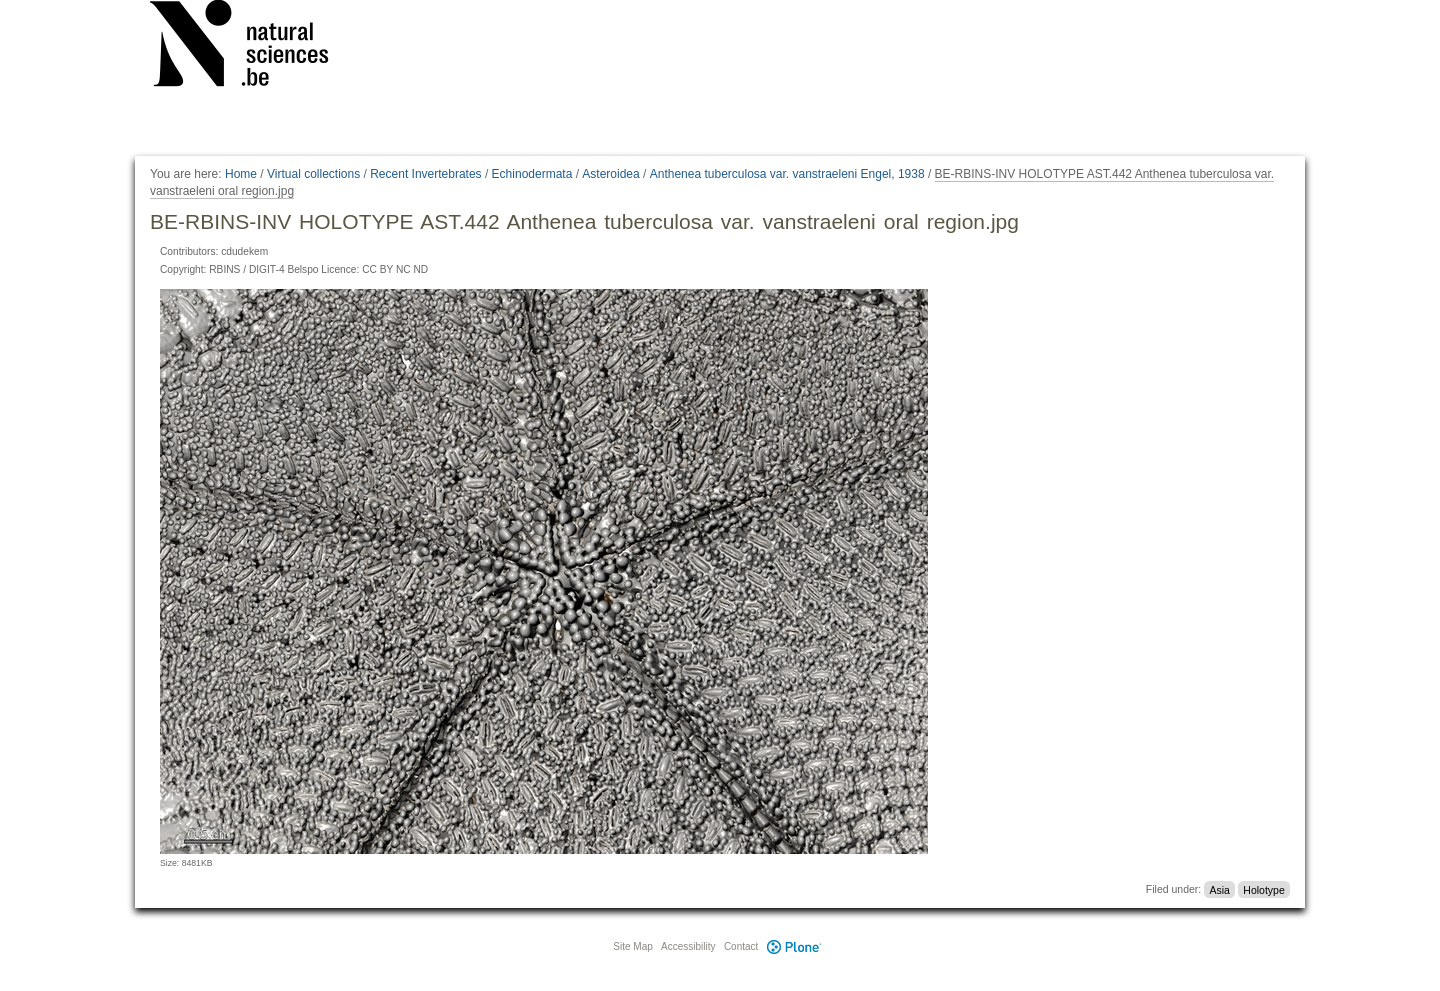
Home (241, 174)
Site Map (632, 946)
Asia (1219, 889)
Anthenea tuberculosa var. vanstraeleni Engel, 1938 (787, 174)
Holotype (1263, 889)
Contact (741, 946)
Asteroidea (610, 174)
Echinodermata (532, 174)
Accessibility (688, 946)
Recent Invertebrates (425, 174)
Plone (794, 946)
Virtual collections (313, 174)
